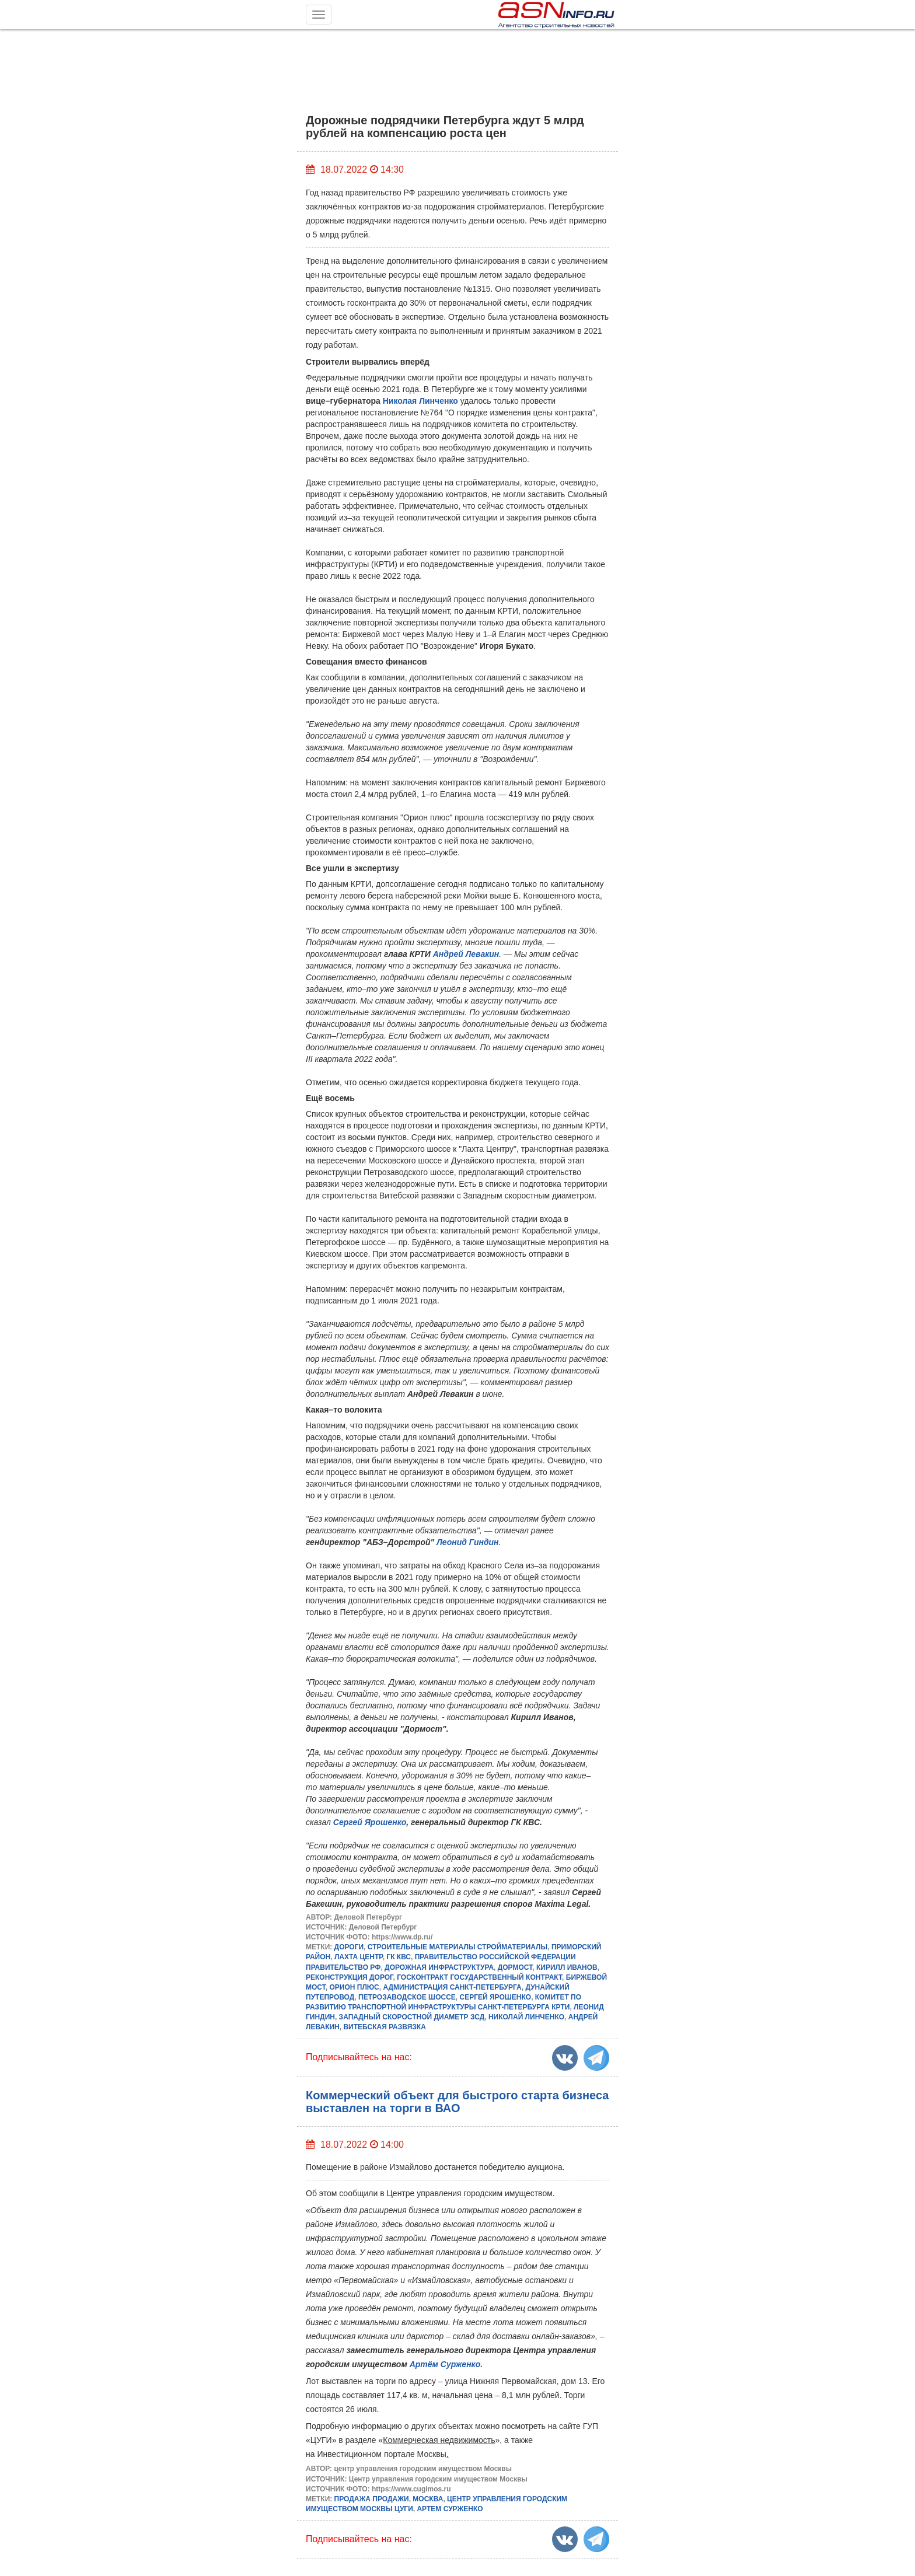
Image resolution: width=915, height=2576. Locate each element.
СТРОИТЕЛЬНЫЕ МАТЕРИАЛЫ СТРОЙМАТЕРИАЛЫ (457, 1947)
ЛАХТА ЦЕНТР (358, 1957)
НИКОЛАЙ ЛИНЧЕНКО (526, 2017)
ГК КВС (398, 1957)
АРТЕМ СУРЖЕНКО (450, 2509)
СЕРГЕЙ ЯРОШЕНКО (495, 1997)
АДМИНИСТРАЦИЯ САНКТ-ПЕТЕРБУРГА (452, 1987)
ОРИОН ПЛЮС (354, 1987)
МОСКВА (428, 2499)
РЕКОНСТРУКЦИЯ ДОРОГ (349, 1977)
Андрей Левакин (466, 954)
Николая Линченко (420, 401)
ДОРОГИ (349, 1947)
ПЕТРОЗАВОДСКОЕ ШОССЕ (407, 1997)
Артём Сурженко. (446, 2364)
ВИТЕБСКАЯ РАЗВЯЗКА (384, 2027)
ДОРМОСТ (515, 1967)
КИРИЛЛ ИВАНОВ (567, 1967)
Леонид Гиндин (467, 1542)
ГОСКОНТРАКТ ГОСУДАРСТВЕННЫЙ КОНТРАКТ (479, 1977)
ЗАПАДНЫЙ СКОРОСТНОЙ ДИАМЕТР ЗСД (412, 2017)
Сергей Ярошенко (369, 1822)
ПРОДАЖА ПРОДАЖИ (371, 2499)
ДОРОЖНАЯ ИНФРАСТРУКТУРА (439, 1967)
